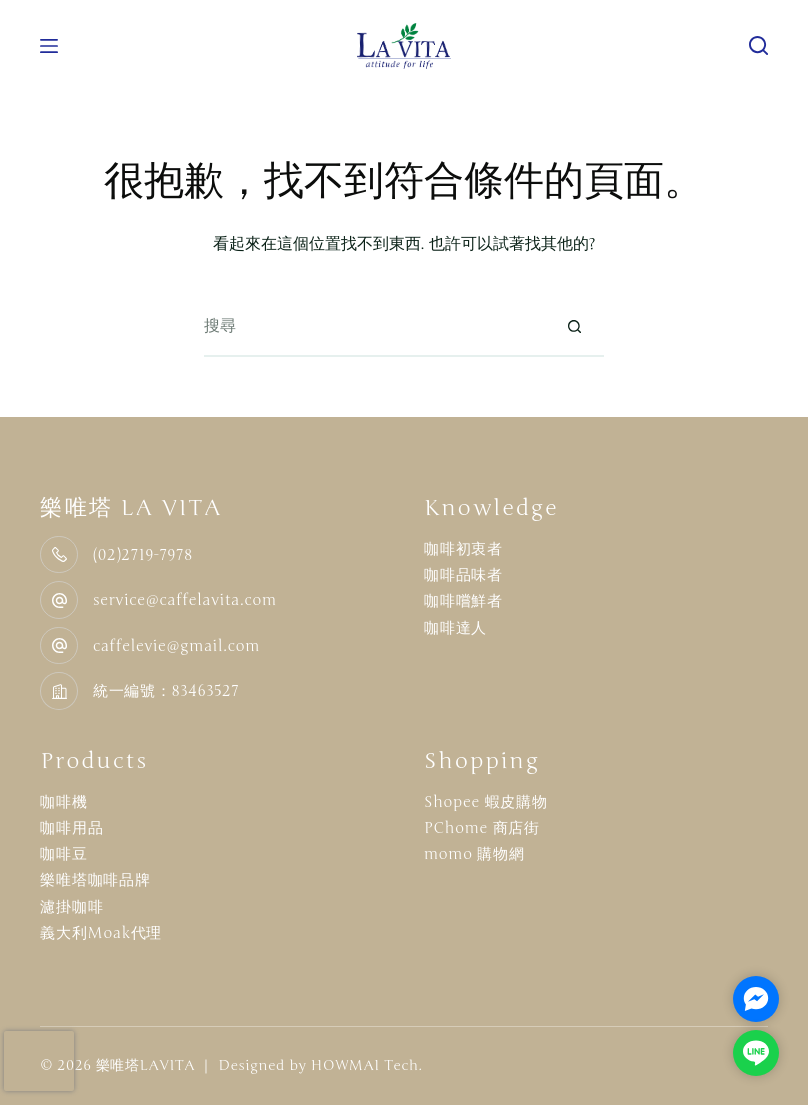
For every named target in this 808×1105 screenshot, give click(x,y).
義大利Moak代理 (101, 933)
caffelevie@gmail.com (176, 646)
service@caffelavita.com (185, 600)
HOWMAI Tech (365, 1065)
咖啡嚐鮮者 (463, 601)
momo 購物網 (474, 854)
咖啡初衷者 (463, 549)
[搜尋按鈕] (574, 327)
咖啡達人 (455, 628)
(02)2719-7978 (143, 555)
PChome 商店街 (482, 828)
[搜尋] (758, 45)
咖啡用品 (71, 828)
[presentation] (39, 1061)
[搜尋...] (374, 327)
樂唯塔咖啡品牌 (95, 880)
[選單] (49, 46)
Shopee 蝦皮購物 (486, 802)
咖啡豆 (63, 854)
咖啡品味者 (463, 575)
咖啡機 (63, 802)
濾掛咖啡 (71, 907)
